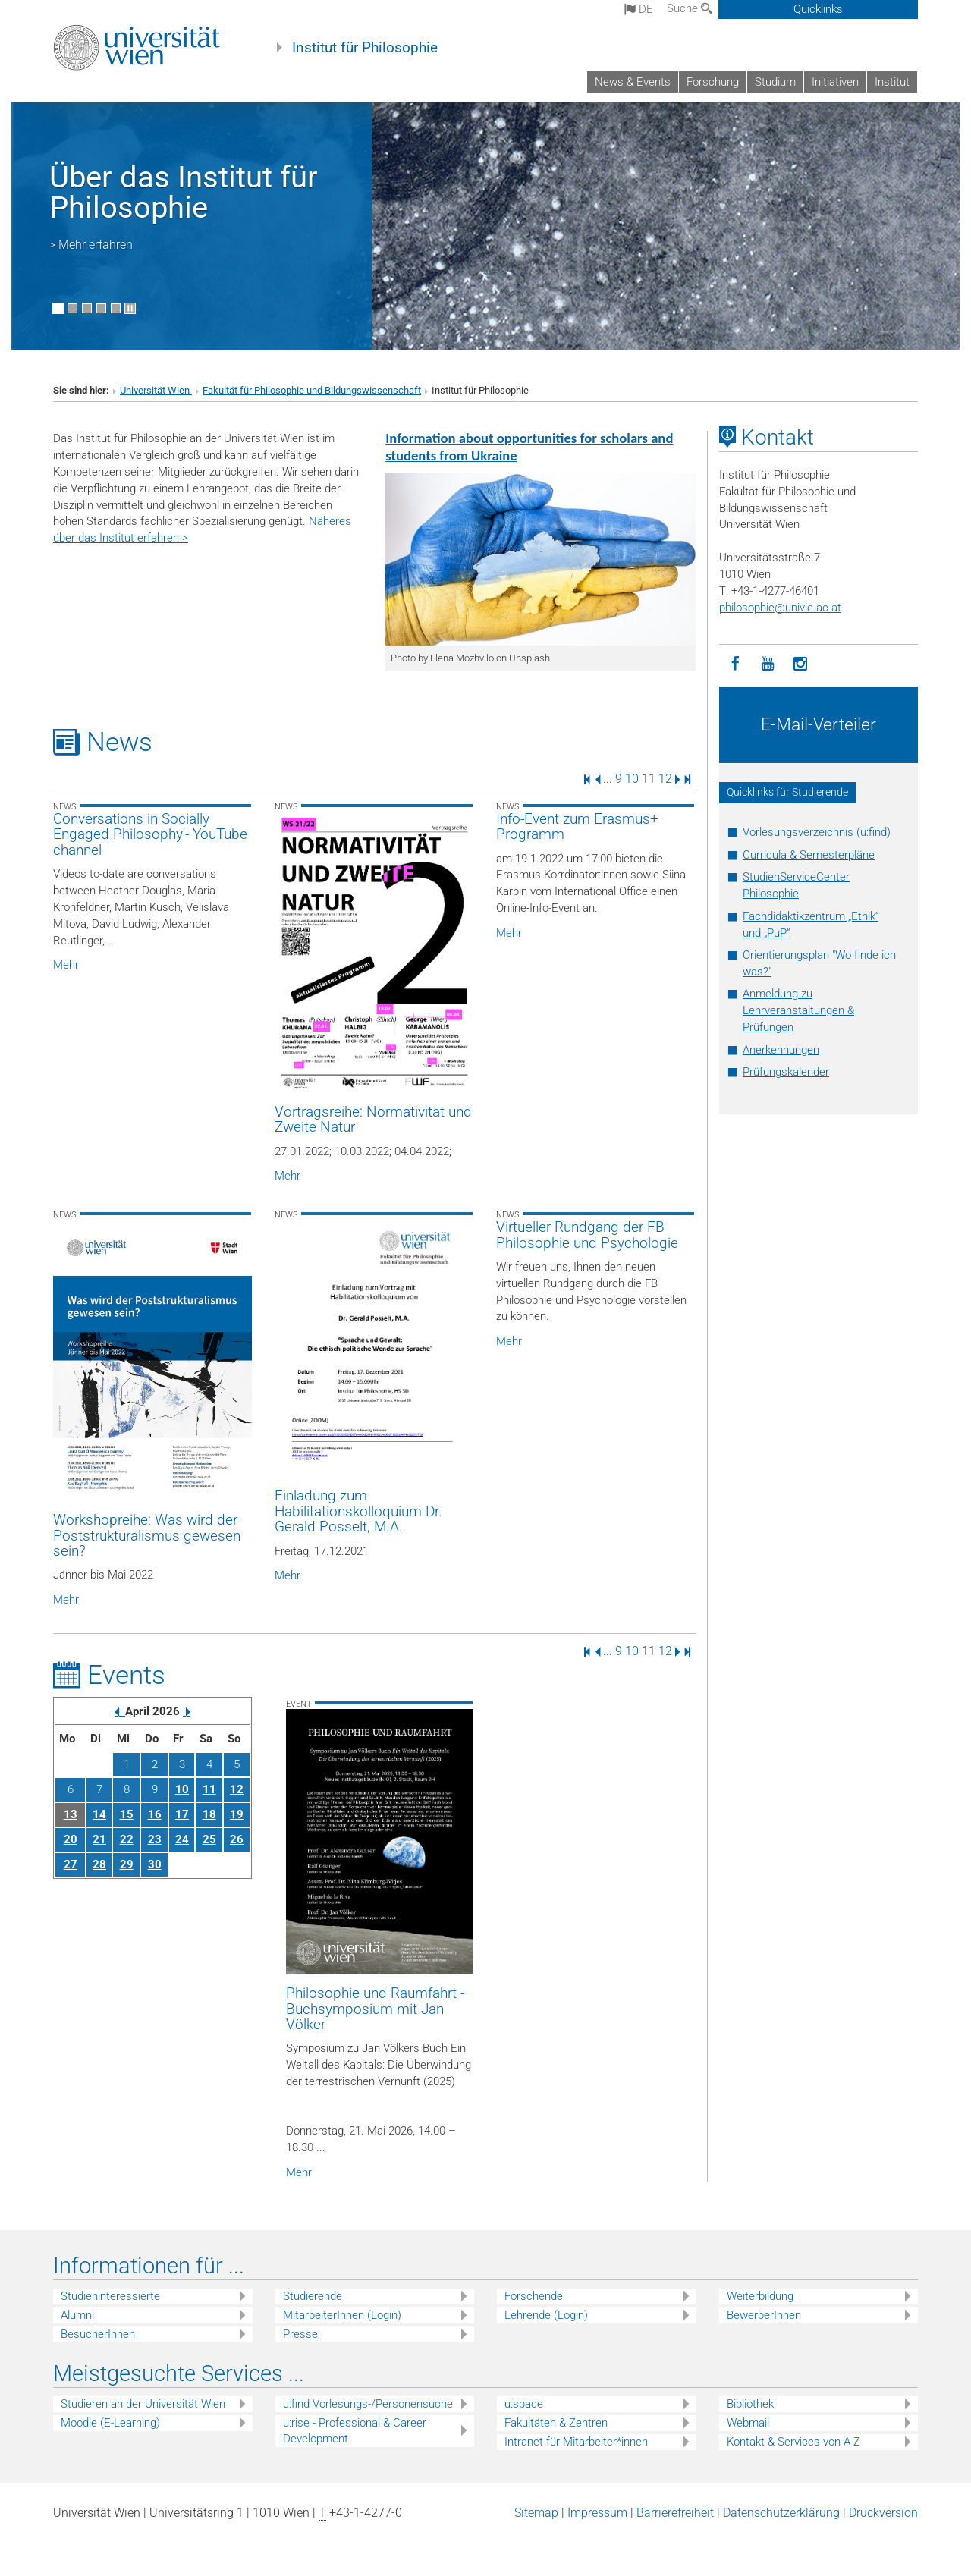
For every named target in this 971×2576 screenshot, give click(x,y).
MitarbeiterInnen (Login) (342, 2315)
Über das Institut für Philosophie (183, 192)
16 (155, 1814)
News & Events (633, 82)
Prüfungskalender (786, 1072)
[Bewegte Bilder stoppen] (130, 308)
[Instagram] (800, 664)
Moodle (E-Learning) (110, 2423)
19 (237, 1814)
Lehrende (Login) (546, 2315)
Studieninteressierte (110, 2296)
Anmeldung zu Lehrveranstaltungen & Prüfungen (798, 1010)
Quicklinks (818, 9)
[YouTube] (768, 664)
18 (209, 1814)
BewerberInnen (764, 2315)
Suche (689, 8)
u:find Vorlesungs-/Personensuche (368, 2404)
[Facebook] (735, 664)
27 (70, 1864)
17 (182, 1814)
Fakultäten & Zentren (556, 2423)
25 (209, 1839)
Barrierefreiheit (675, 2512)
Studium (775, 82)
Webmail (748, 2423)
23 (155, 1839)
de (638, 9)
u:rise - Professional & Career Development (354, 2431)
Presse (300, 2334)
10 (632, 778)
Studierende (312, 2296)
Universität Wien (156, 390)
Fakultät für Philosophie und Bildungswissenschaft (312, 390)
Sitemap (536, 2512)
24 (182, 1839)
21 (99, 1839)
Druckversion (883, 2512)
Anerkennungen (781, 1050)
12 (665, 778)
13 (70, 1814)
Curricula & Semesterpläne (809, 855)
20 (70, 1839)
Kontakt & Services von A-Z (793, 2442)
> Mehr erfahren (91, 244)
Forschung (713, 82)
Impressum (597, 2512)
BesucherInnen (98, 2334)
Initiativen (835, 82)
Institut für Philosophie (365, 47)
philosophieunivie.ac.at (780, 607)
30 (155, 1864)
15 (127, 1814)
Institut (892, 82)
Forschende (533, 2296)
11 (209, 1789)
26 (237, 1839)
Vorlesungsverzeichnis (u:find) (817, 832)
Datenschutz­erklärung (781, 2512)
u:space (523, 2404)
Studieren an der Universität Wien (143, 2404)
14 (99, 1814)
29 (127, 1864)
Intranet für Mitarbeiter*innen (576, 2442)
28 (99, 1864)
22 (127, 1839)
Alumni (77, 2315)
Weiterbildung (760, 2296)
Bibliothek (750, 2404)
